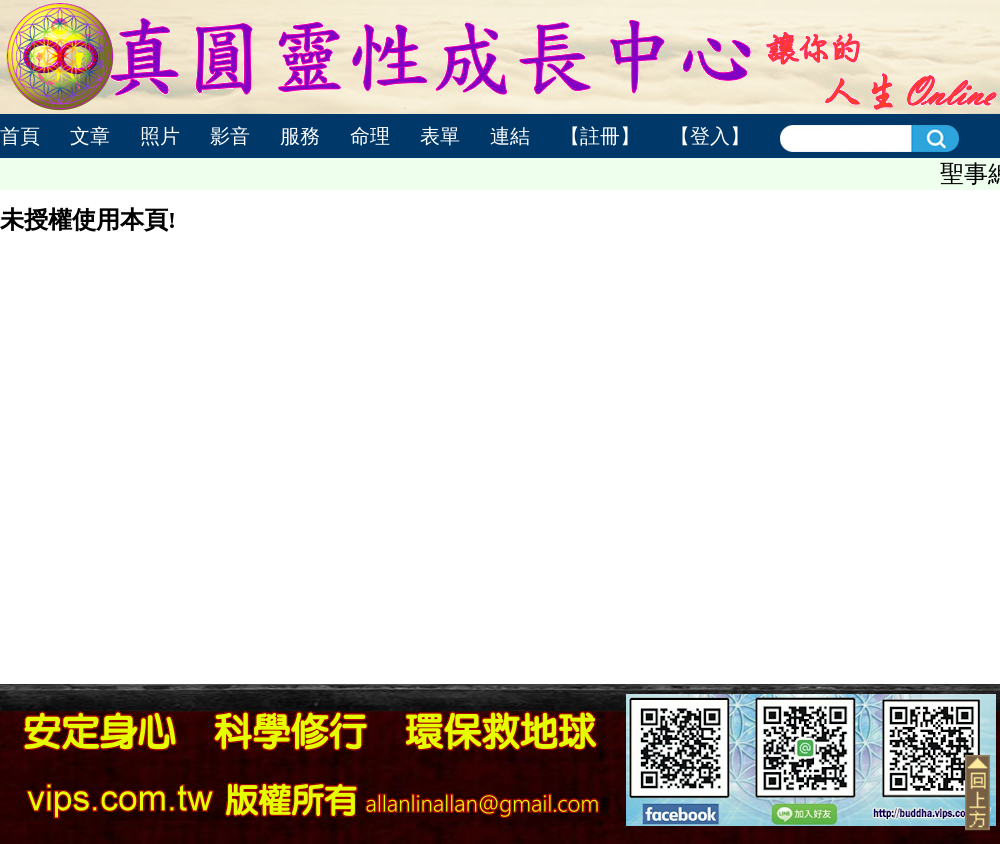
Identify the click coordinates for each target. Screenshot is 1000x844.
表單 (440, 136)
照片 (160, 136)
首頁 (20, 136)
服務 (300, 136)
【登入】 (710, 136)
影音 (230, 136)
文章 (90, 136)
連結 (510, 136)
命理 (370, 136)
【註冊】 (600, 136)
